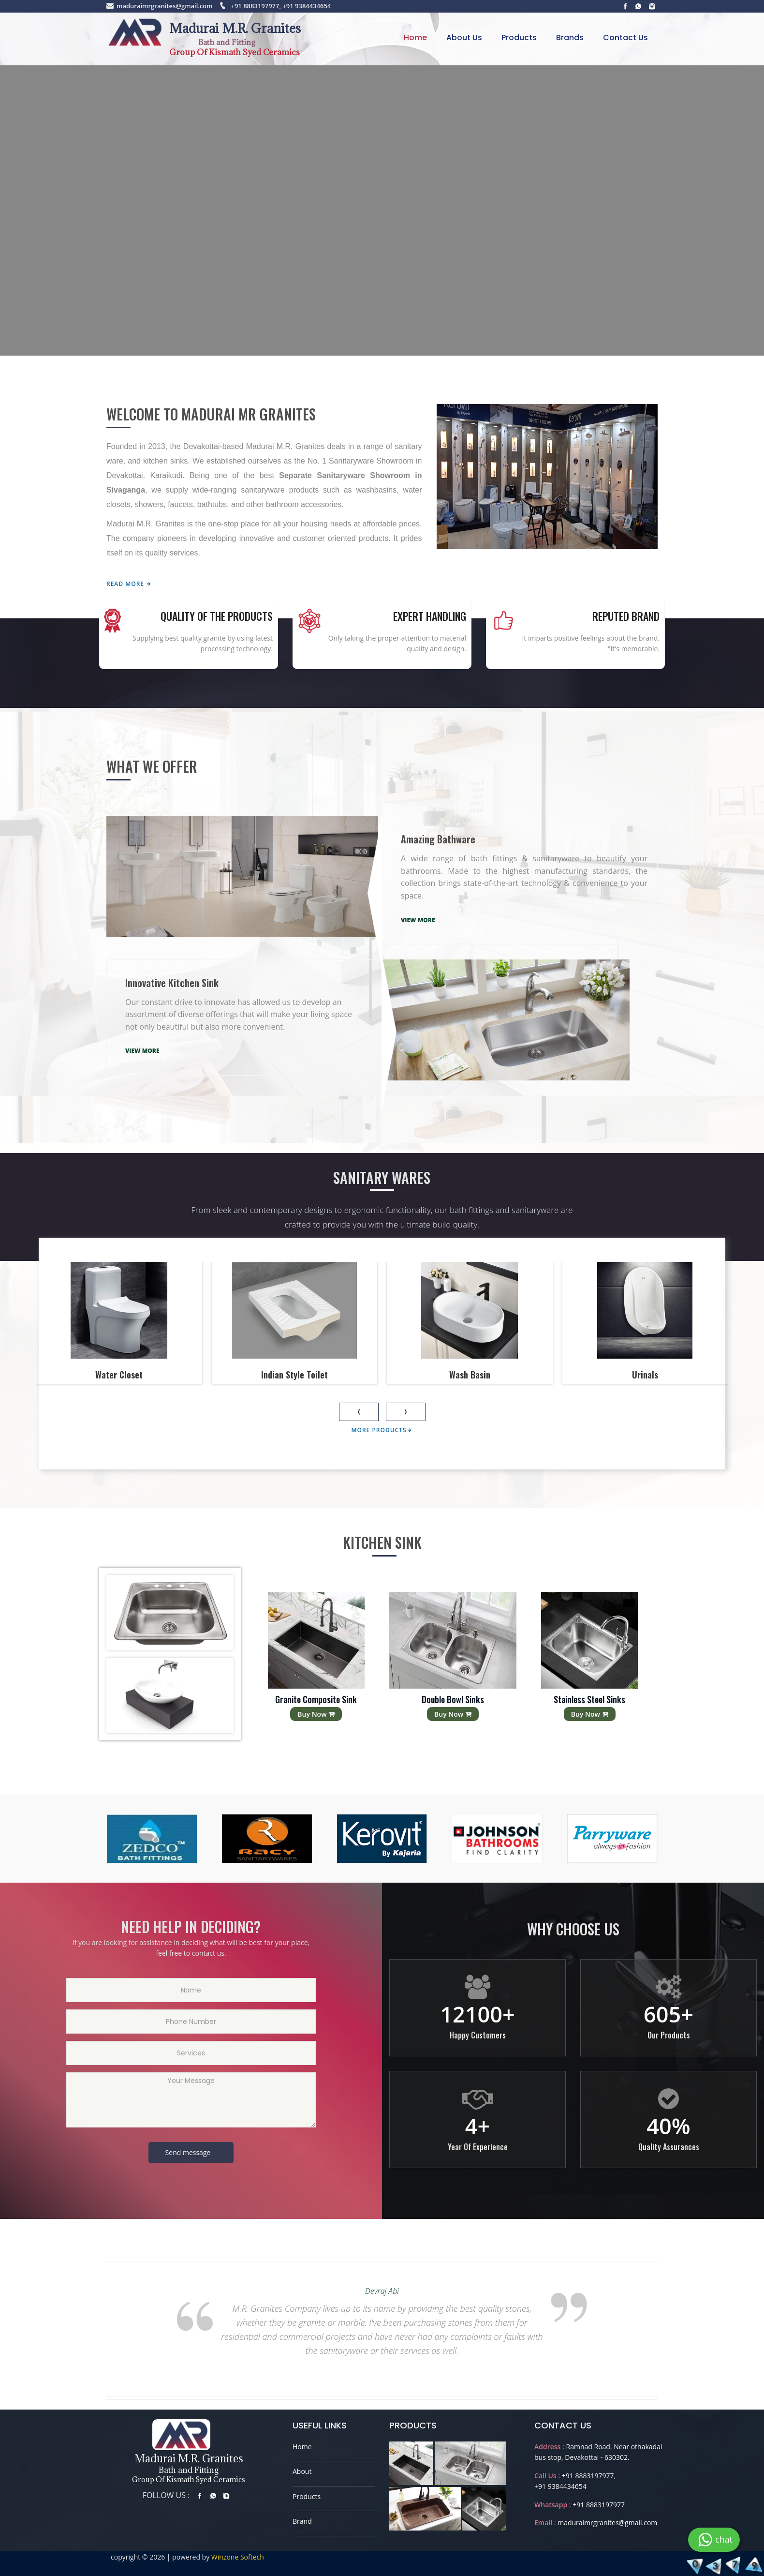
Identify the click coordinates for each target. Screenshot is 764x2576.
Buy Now (316, 1714)
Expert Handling (429, 616)
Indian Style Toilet (294, 1374)
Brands (570, 37)
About (302, 2471)
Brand (302, 2521)
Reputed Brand (626, 616)
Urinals (645, 1374)
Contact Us (625, 37)
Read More (129, 584)
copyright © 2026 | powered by (160, 2556)
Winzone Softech (236, 2556)
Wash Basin (469, 1374)
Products (519, 37)
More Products (381, 1430)
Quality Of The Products (217, 616)
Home (415, 37)
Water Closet (119, 1374)
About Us (464, 37)
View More (418, 920)
